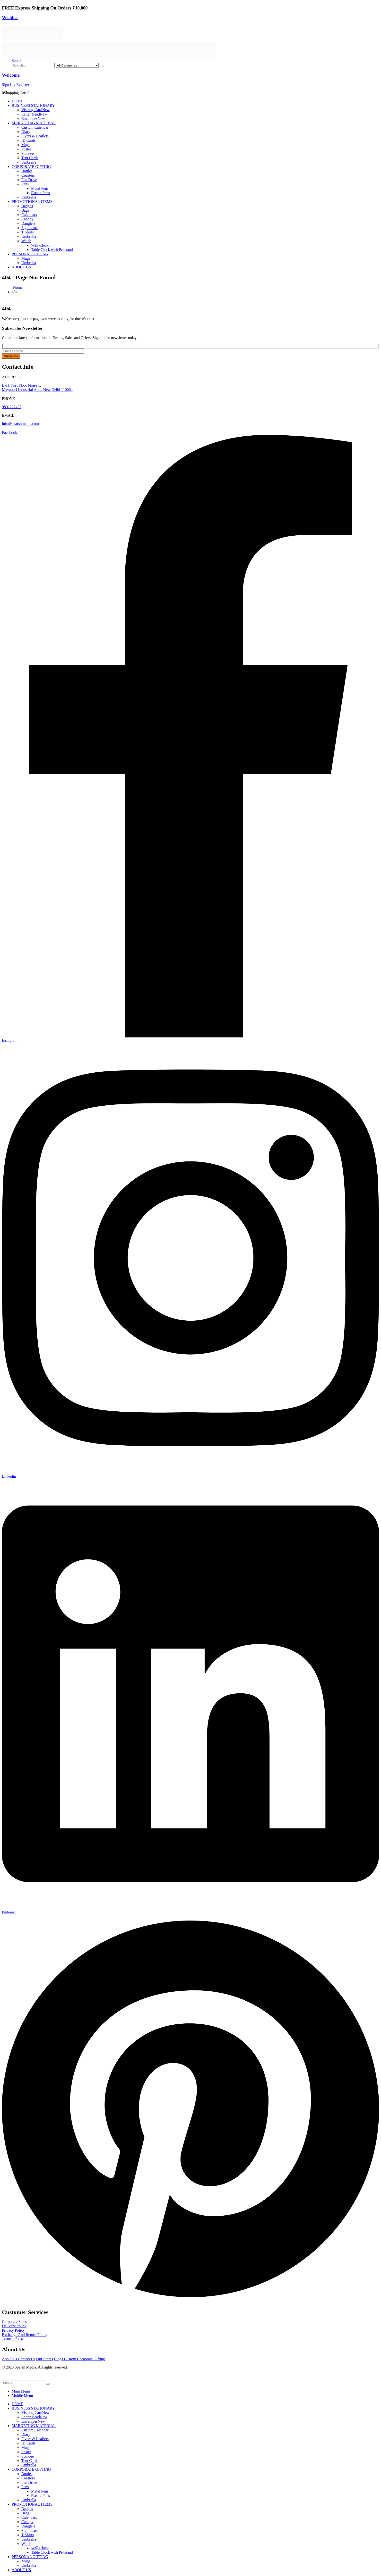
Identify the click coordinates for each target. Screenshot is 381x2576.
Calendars (29, 215)
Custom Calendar (35, 127)
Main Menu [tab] (21, 2391)
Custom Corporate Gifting (84, 2359)
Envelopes (33, 118)
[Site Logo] (32, 39)
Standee (27, 153)
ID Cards (28, 140)
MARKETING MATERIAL (34, 123)
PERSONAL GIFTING (30, 254)
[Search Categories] (77, 65)
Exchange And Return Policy (24, 2335)
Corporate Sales (14, 2321)
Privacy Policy (13, 2330)
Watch (26, 241)
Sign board (29, 228)
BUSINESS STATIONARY (33, 105)
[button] (17, 60)
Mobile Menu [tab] (22, 2396)
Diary (25, 132)
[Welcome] (190, 80)
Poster (26, 149)
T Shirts (27, 232)
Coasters (28, 175)
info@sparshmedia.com (20, 424)
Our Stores (44, 2359)
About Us (10, 2359)
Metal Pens (40, 188)
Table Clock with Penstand (52, 250)
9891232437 (11, 407)
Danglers (28, 223)
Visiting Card (35, 110)
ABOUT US (21, 267)
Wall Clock (40, 245)
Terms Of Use (13, 2339)
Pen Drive (29, 180)
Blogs (59, 2359)
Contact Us (26, 2359)
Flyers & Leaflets (35, 136)
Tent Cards (29, 158)
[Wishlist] (190, 17)
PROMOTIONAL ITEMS (32, 201)
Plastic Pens (40, 193)
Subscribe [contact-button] (11, 356)
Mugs (25, 145)
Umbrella (28, 162)
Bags (25, 210)
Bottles (26, 171)
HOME (17, 101)
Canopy (27, 219)
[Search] (102, 66)
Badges (27, 206)
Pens (25, 184)
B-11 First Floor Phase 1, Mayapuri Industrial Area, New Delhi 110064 (37, 387)
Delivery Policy (14, 2326)
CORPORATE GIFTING (31, 167)
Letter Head (34, 114)
